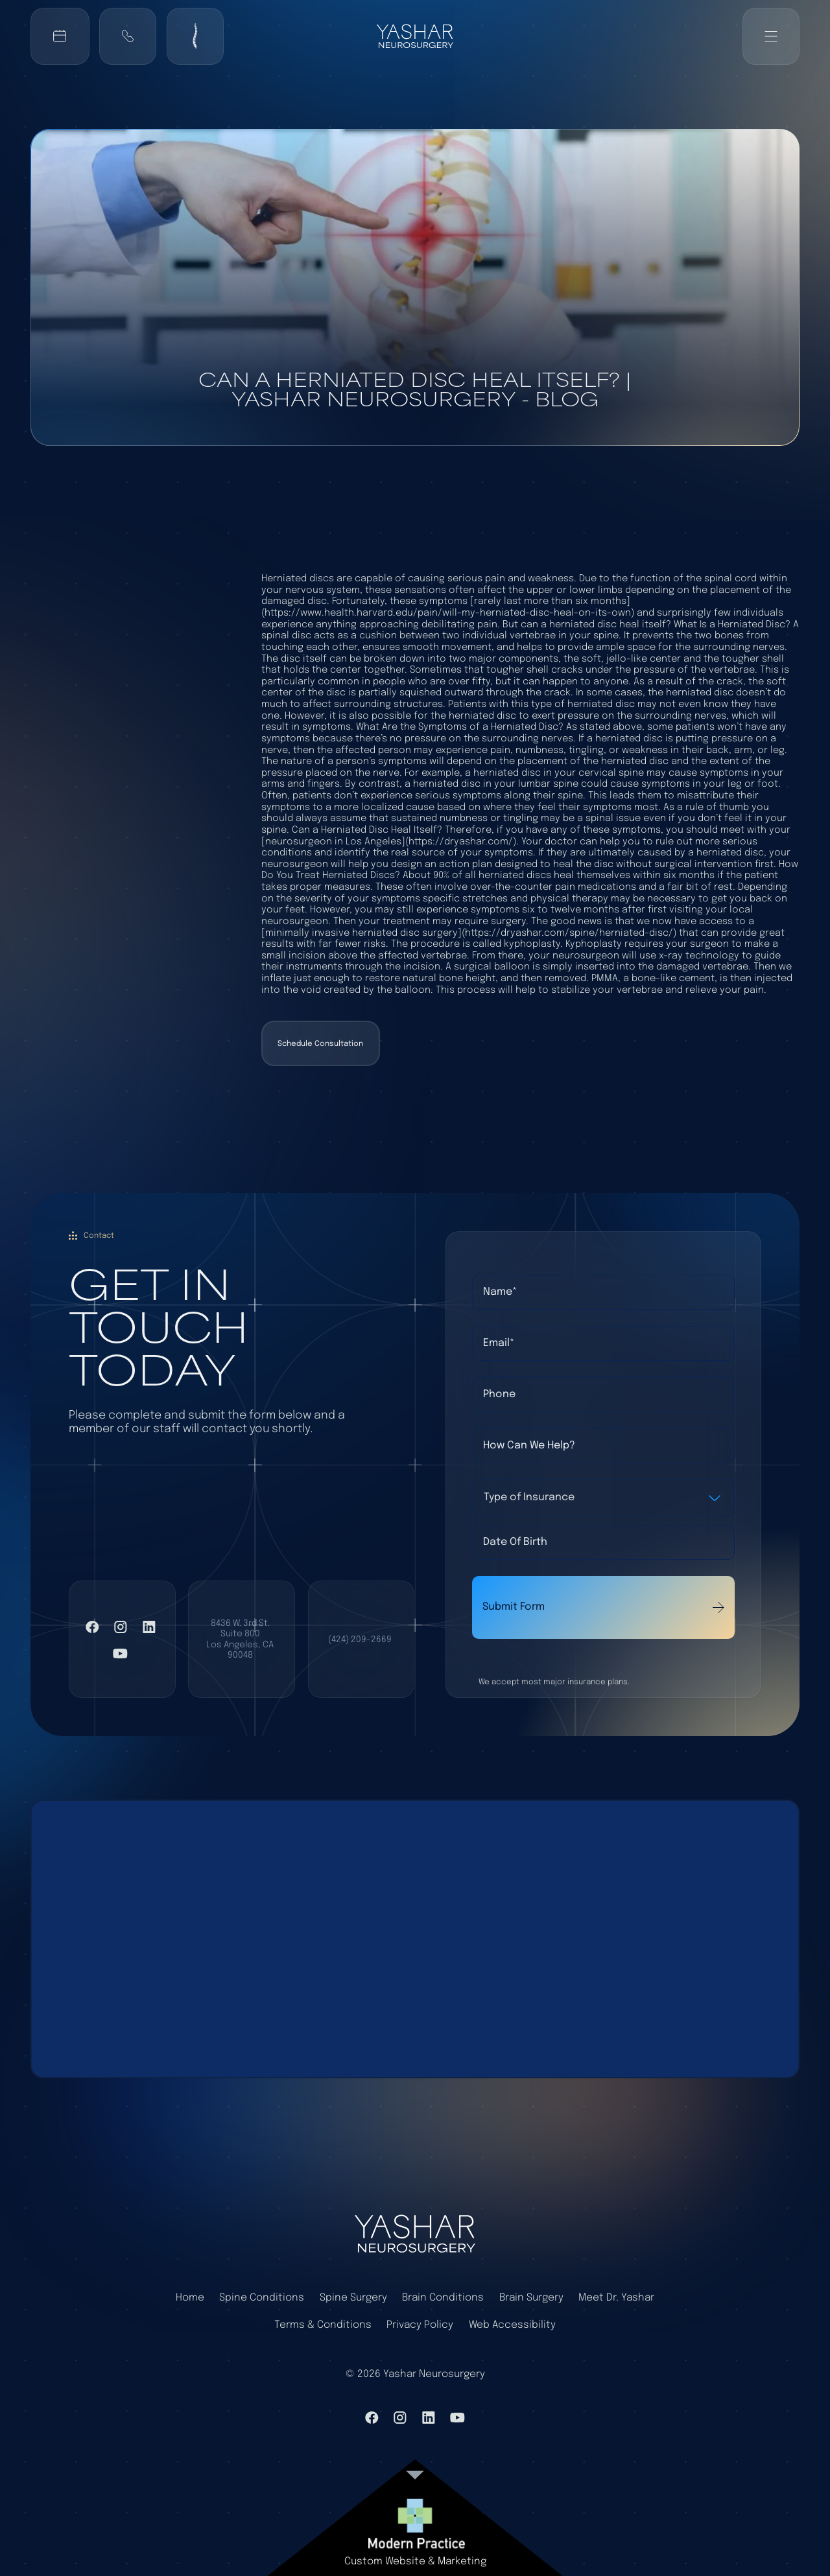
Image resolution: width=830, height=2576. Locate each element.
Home (190, 2298)
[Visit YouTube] (120, 1653)
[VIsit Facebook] (92, 1627)
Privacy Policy (419, 2325)
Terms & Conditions (323, 2325)
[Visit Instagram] (120, 1627)
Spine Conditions (261, 2298)
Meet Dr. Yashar (616, 2298)
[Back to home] (414, 36)
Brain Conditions (443, 2298)
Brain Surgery (531, 2298)
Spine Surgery (353, 2298)
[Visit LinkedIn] (149, 1627)
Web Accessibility (512, 2325)
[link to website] (415, 2523)
